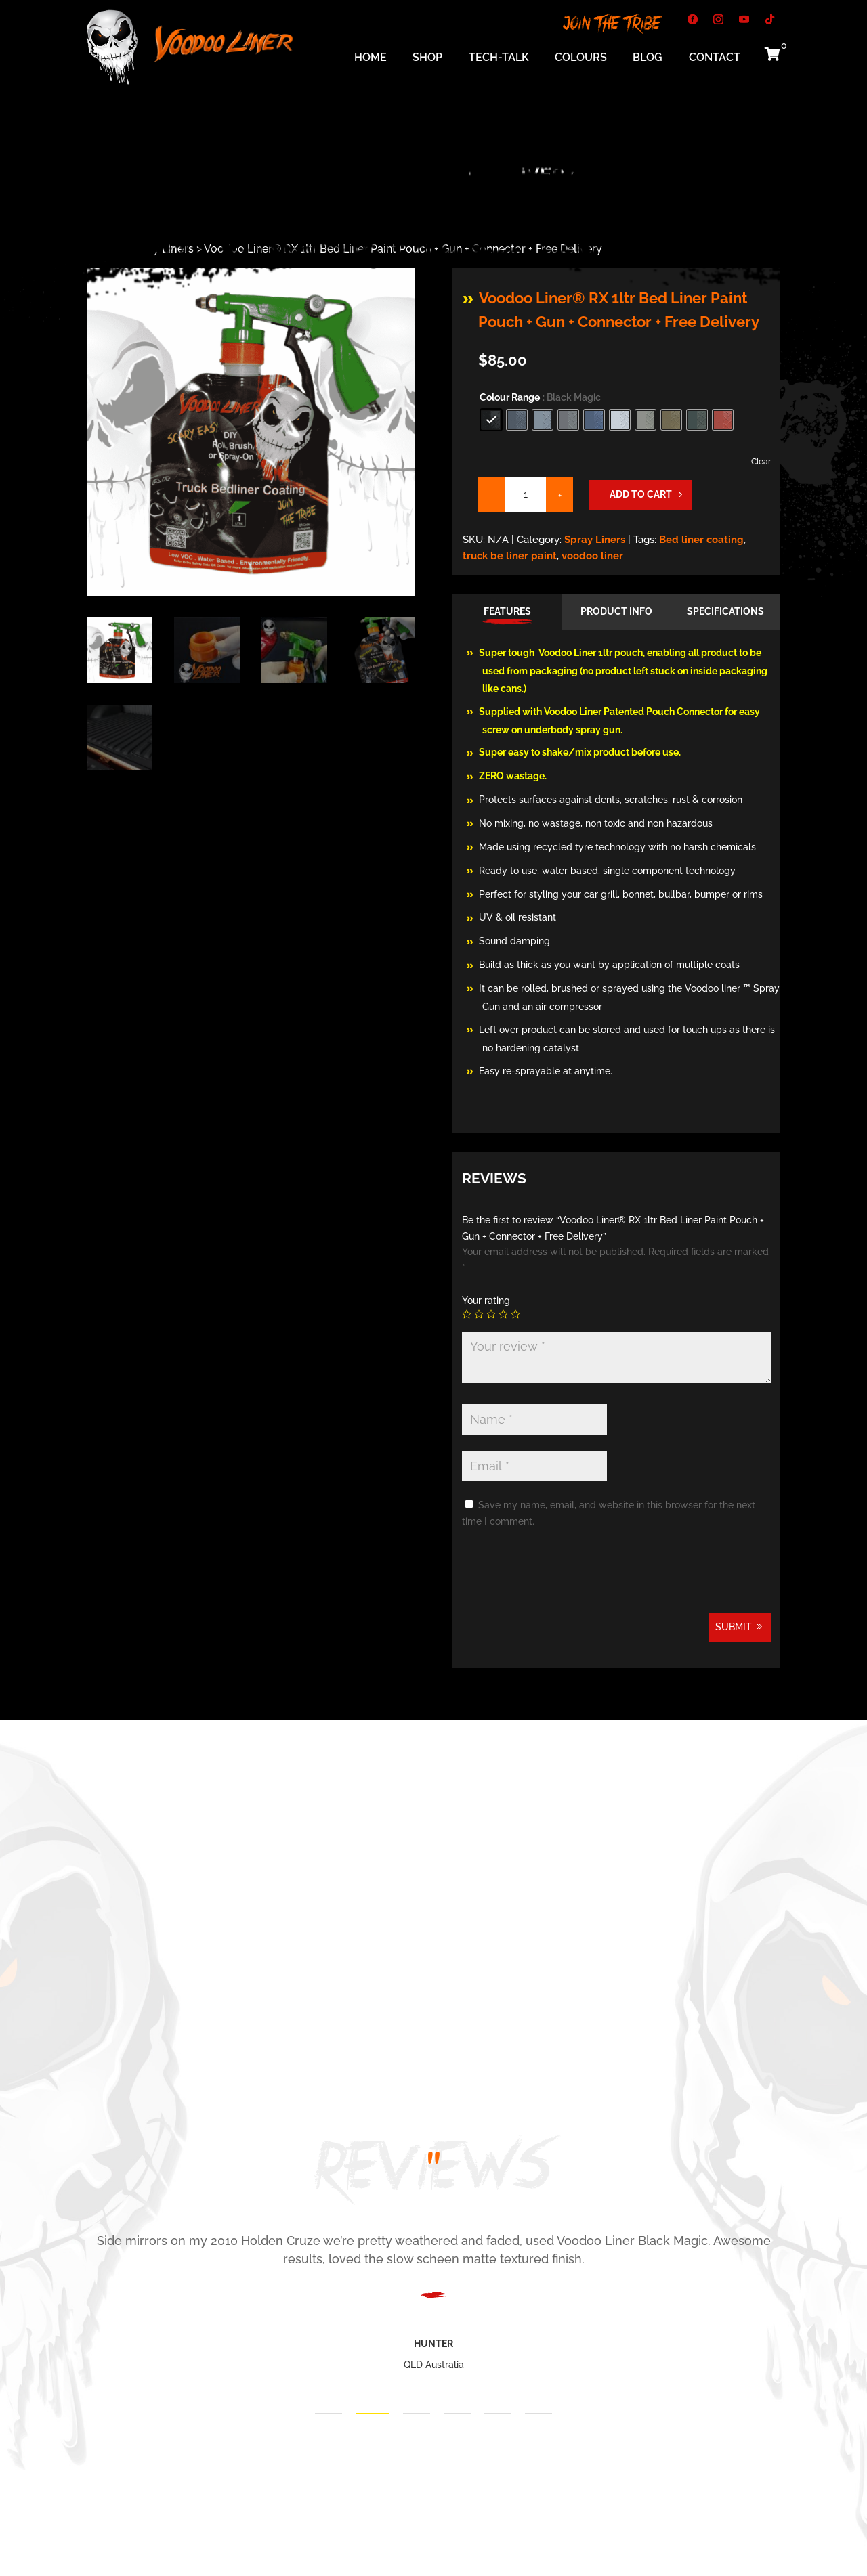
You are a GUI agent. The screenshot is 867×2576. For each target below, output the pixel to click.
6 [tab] (538, 2413)
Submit (733, 1626)
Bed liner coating (701, 539)
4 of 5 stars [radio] (503, 1314)
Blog (647, 58)
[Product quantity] (525, 494)
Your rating (486, 1300)
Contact (714, 58)
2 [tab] (372, 2413)
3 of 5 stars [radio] (491, 1314)
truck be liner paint (510, 556)
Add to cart (641, 494)
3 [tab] (416, 2413)
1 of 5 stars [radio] (466, 1314)
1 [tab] (328, 2413)
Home (370, 58)
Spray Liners (594, 539)
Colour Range (510, 397)
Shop (427, 58)
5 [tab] (497, 2413)
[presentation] (565, 1579)
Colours (581, 58)
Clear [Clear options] (761, 461)
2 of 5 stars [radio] (479, 1314)
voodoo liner (592, 556)
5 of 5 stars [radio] (515, 1314)
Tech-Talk (499, 58)
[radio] (491, 420)
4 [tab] (457, 2413)
